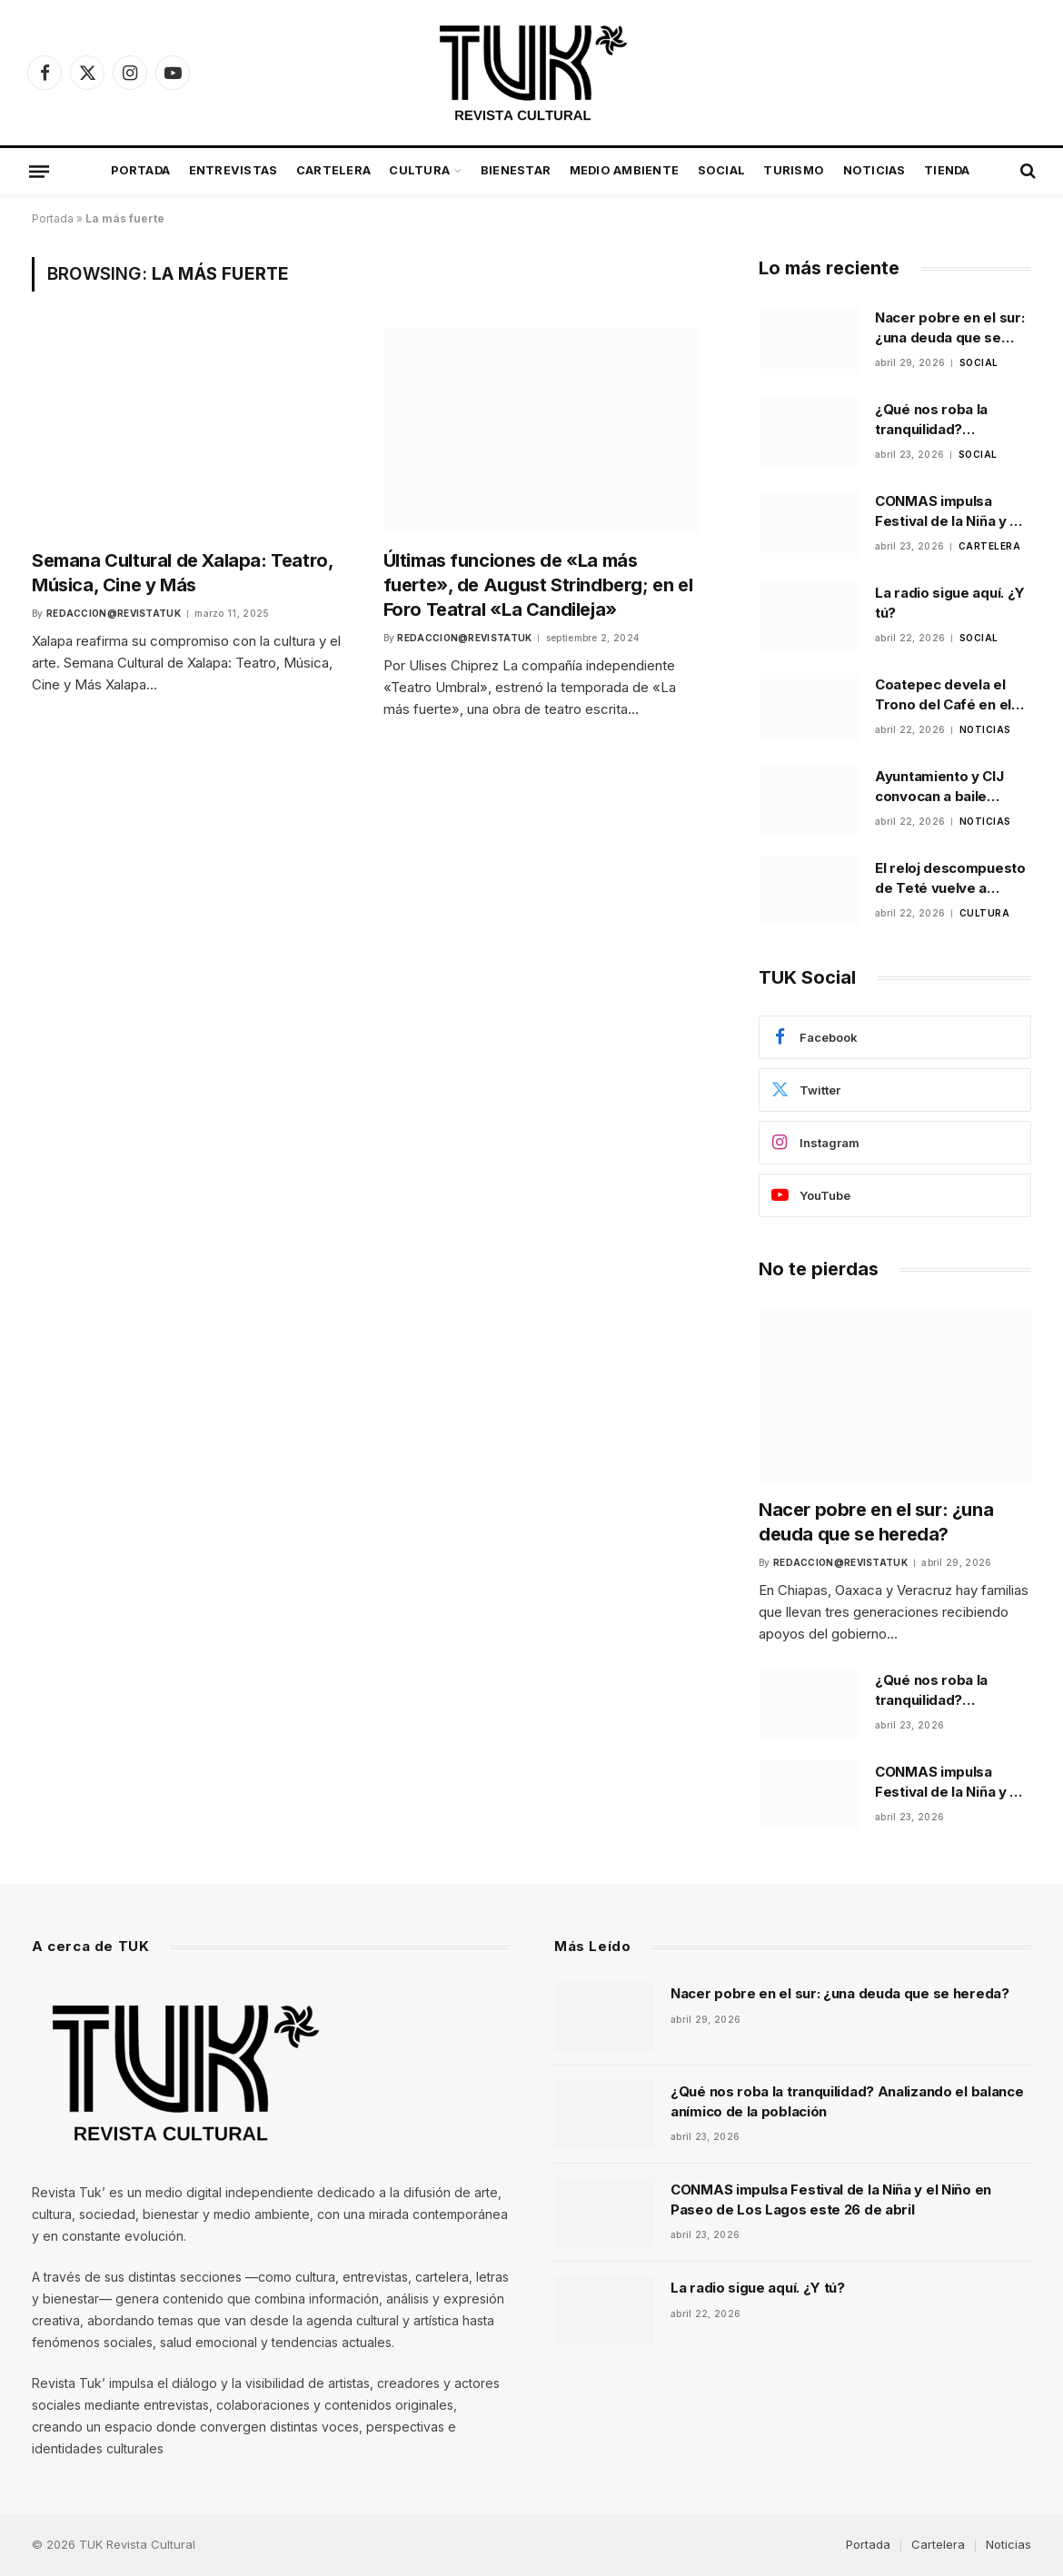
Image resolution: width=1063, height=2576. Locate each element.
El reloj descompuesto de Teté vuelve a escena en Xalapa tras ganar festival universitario (950, 878)
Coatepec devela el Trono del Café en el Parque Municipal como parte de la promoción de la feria (953, 695)
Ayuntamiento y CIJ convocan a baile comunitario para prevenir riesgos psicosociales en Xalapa (939, 787)
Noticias (874, 170)
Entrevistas (233, 170)
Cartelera (333, 170)
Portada (140, 170)
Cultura (419, 170)
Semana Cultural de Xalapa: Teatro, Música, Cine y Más (182, 573)
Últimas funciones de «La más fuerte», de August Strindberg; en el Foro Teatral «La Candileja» (538, 585)
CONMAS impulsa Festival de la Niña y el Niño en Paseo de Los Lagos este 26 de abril (949, 511)
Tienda (947, 170)
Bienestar (516, 170)
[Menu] (39, 171)
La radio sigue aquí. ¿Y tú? (950, 602)
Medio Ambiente (625, 170)
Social (722, 170)
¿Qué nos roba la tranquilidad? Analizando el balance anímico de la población (948, 420)
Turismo (793, 170)
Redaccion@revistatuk (113, 613)
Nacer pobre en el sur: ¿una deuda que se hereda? (949, 328)
